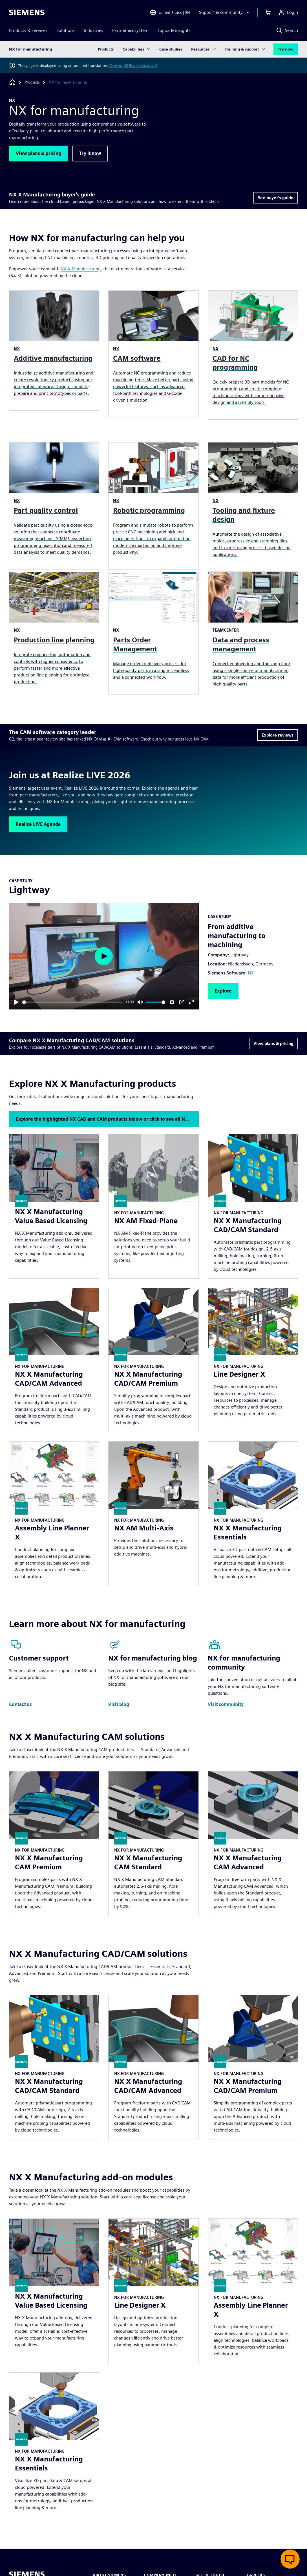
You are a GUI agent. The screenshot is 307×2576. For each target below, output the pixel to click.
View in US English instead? (133, 65)
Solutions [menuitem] (65, 30)
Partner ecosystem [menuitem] (130, 30)
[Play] (16, 1002)
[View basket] (267, 12)
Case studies (170, 49)
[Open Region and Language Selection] (169, 12)
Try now (285, 49)
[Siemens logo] (27, 12)
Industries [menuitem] (93, 30)
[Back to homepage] (12, 82)
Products (106, 49)
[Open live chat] (290, 2559)
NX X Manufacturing (81, 268)
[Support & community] (225, 12)
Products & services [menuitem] (28, 30)
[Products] (32, 82)
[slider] (72, 1002)
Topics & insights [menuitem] (174, 30)
